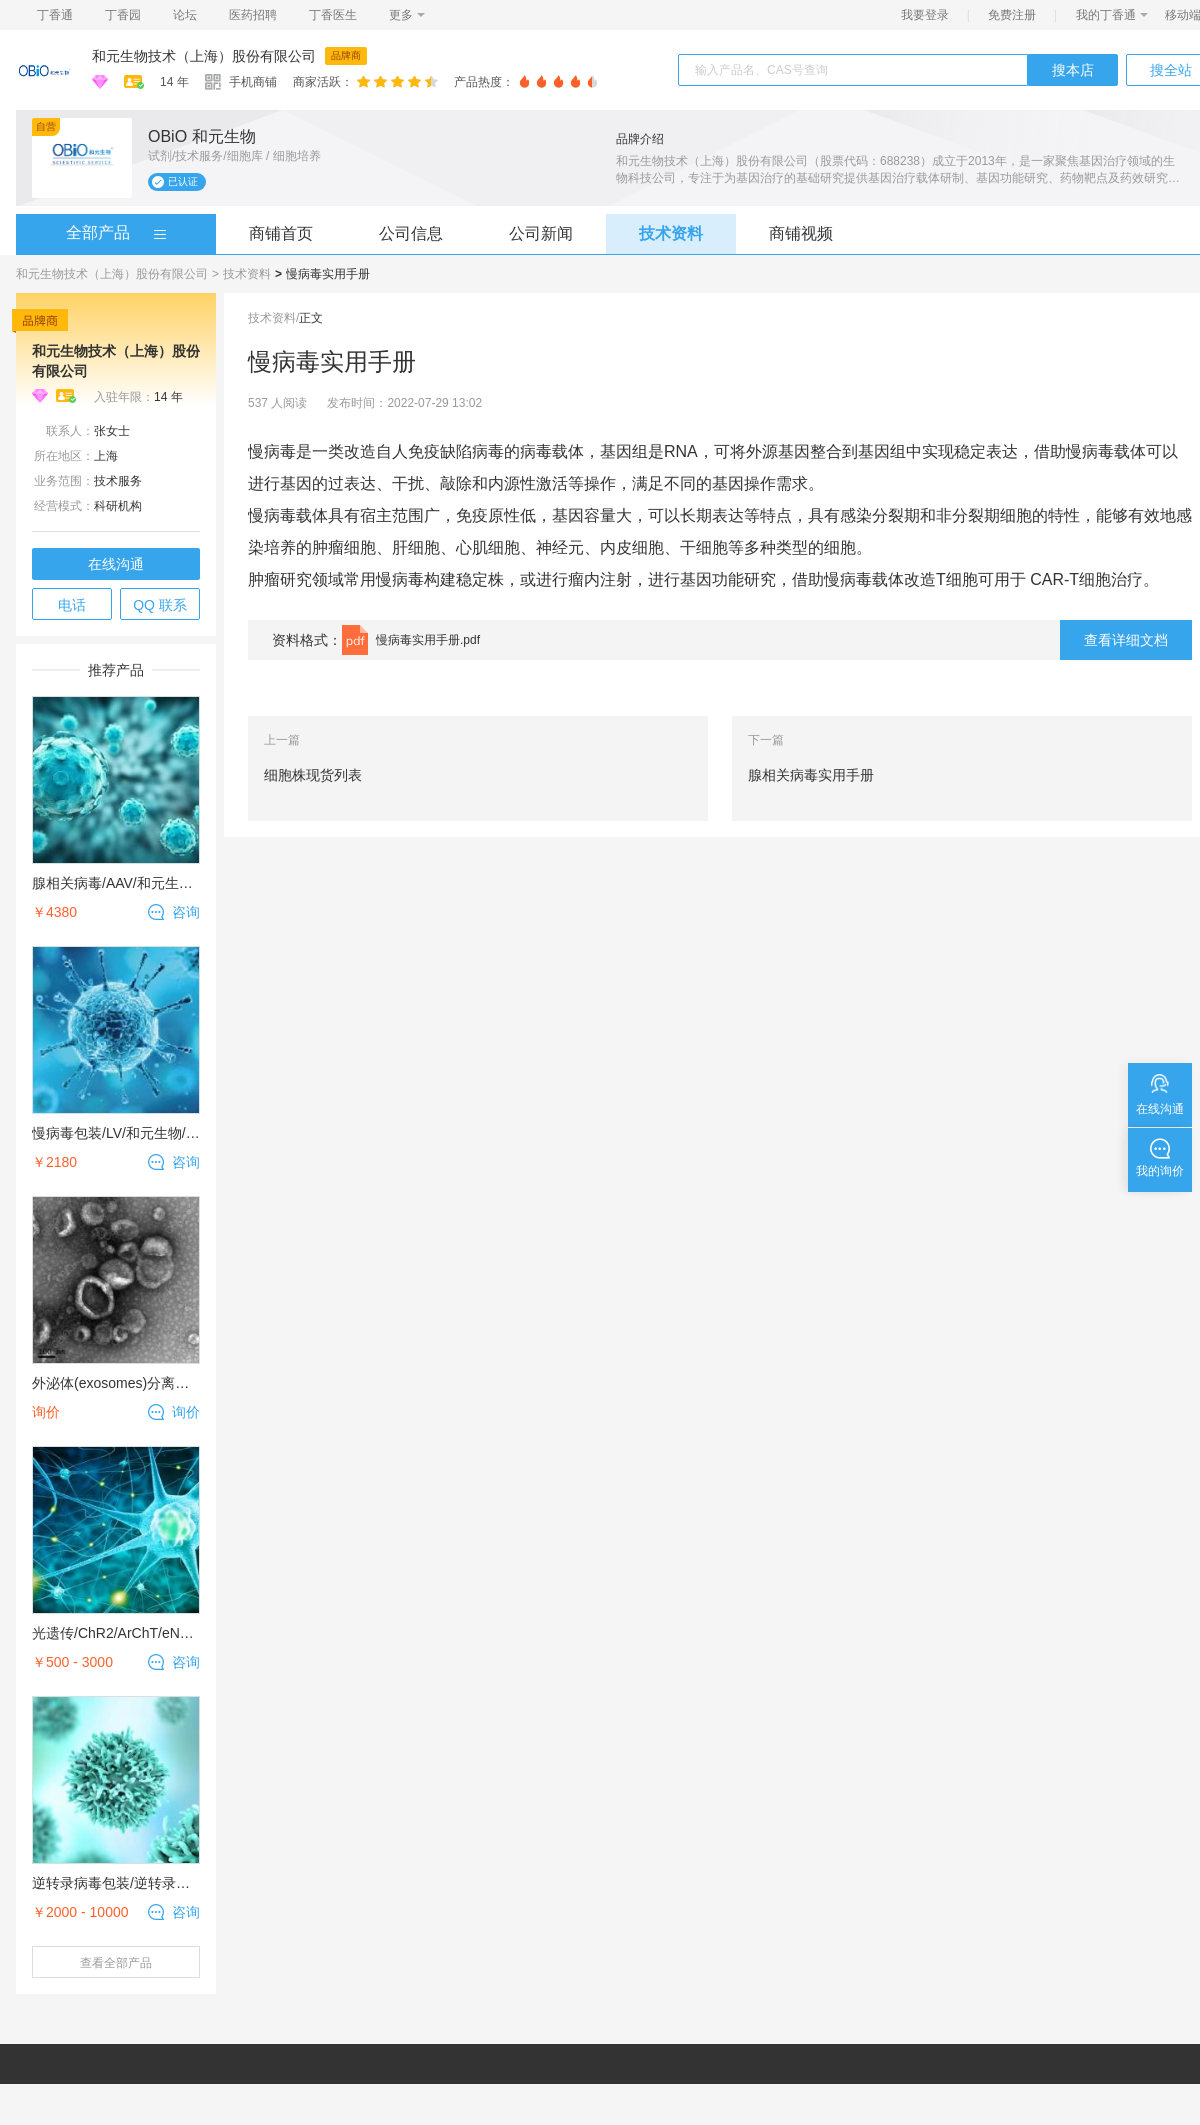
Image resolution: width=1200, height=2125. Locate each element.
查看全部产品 (116, 1963)
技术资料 (671, 233)
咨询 (186, 912)
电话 (72, 605)
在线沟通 (116, 564)
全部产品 (98, 232)
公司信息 (411, 233)
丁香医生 (333, 15)
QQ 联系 (160, 605)
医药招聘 (253, 15)
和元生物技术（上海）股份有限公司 (204, 56)
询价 (186, 1412)
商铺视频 (801, 233)
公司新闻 (541, 233)
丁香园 (123, 15)
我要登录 (925, 15)
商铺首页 (281, 233)
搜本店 (1073, 70)
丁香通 (55, 15)
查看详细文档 (1126, 640)
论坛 (185, 15)
